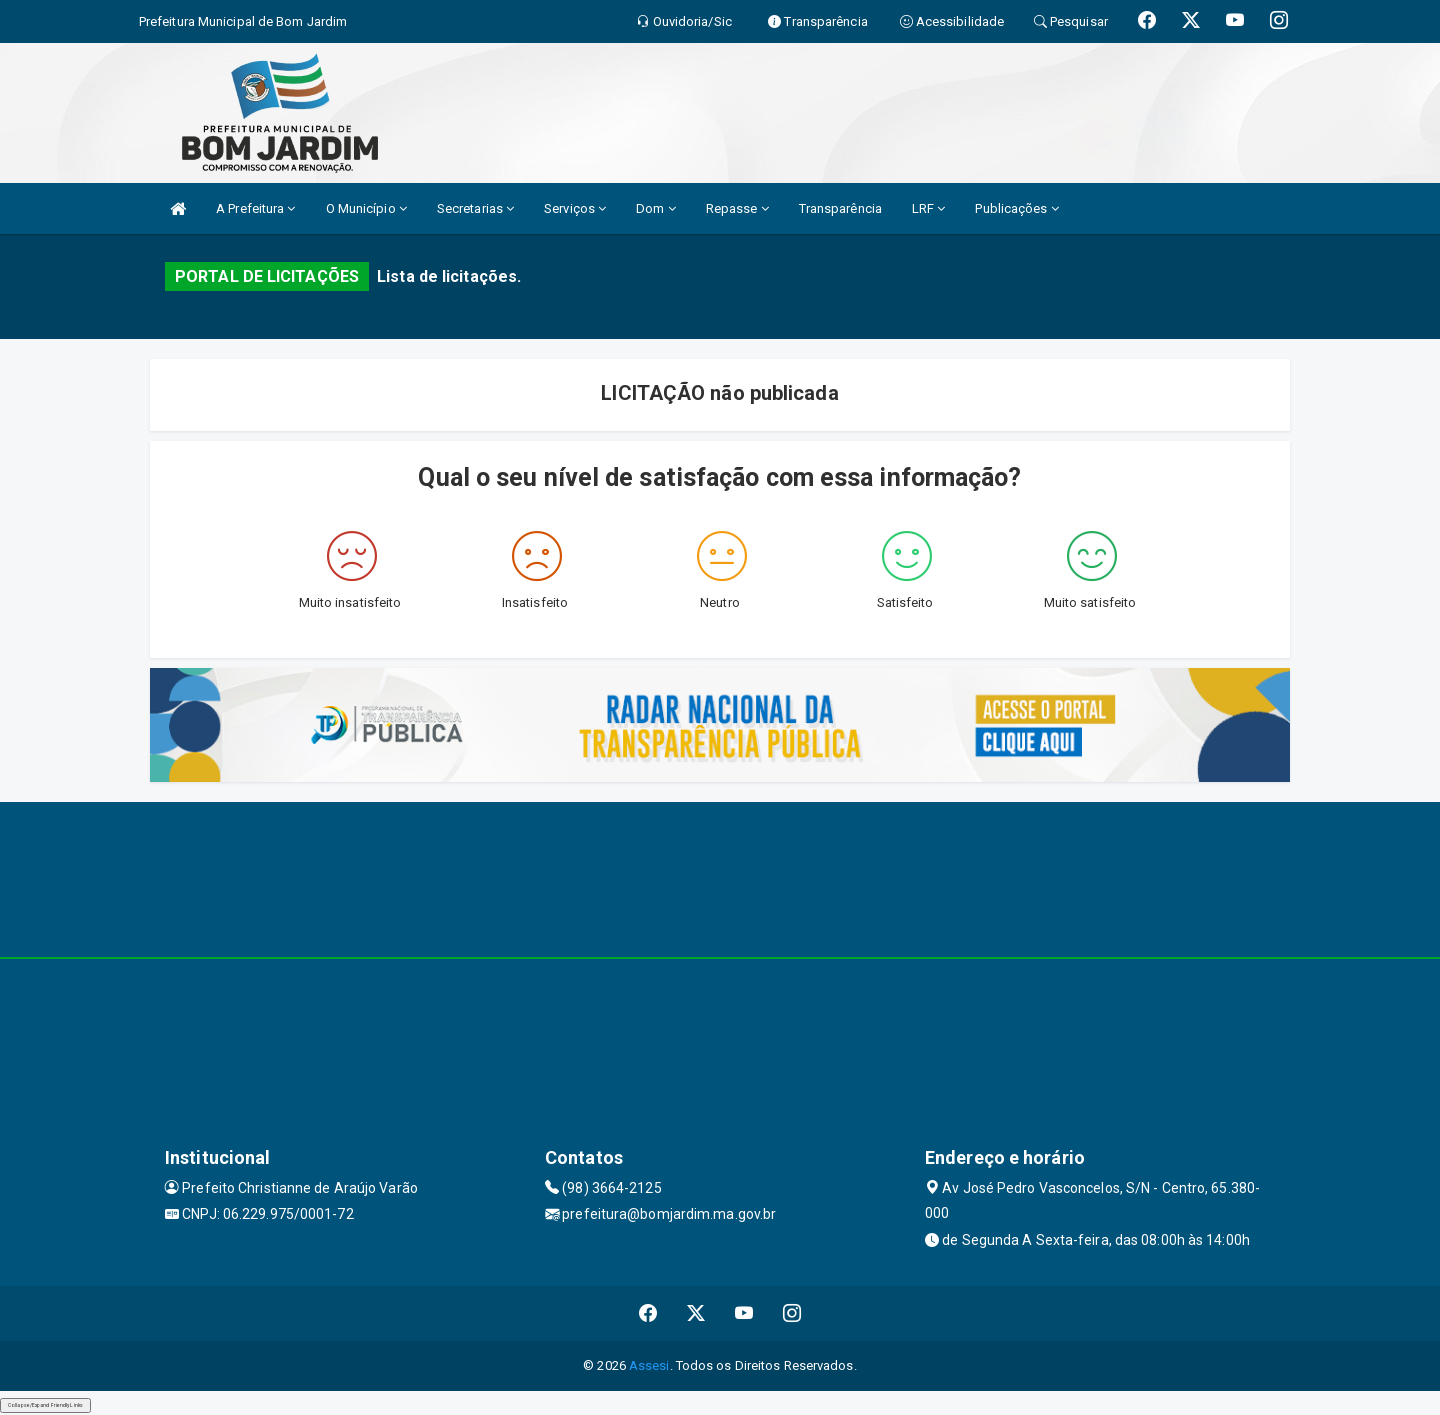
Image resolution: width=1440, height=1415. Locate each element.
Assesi (649, 1365)
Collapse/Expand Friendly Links (45, 1405)
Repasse (737, 208)
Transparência (840, 208)
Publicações (1016, 208)
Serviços (575, 208)
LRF (929, 208)
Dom (656, 208)
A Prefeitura (255, 208)
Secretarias (475, 208)
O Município (366, 208)
